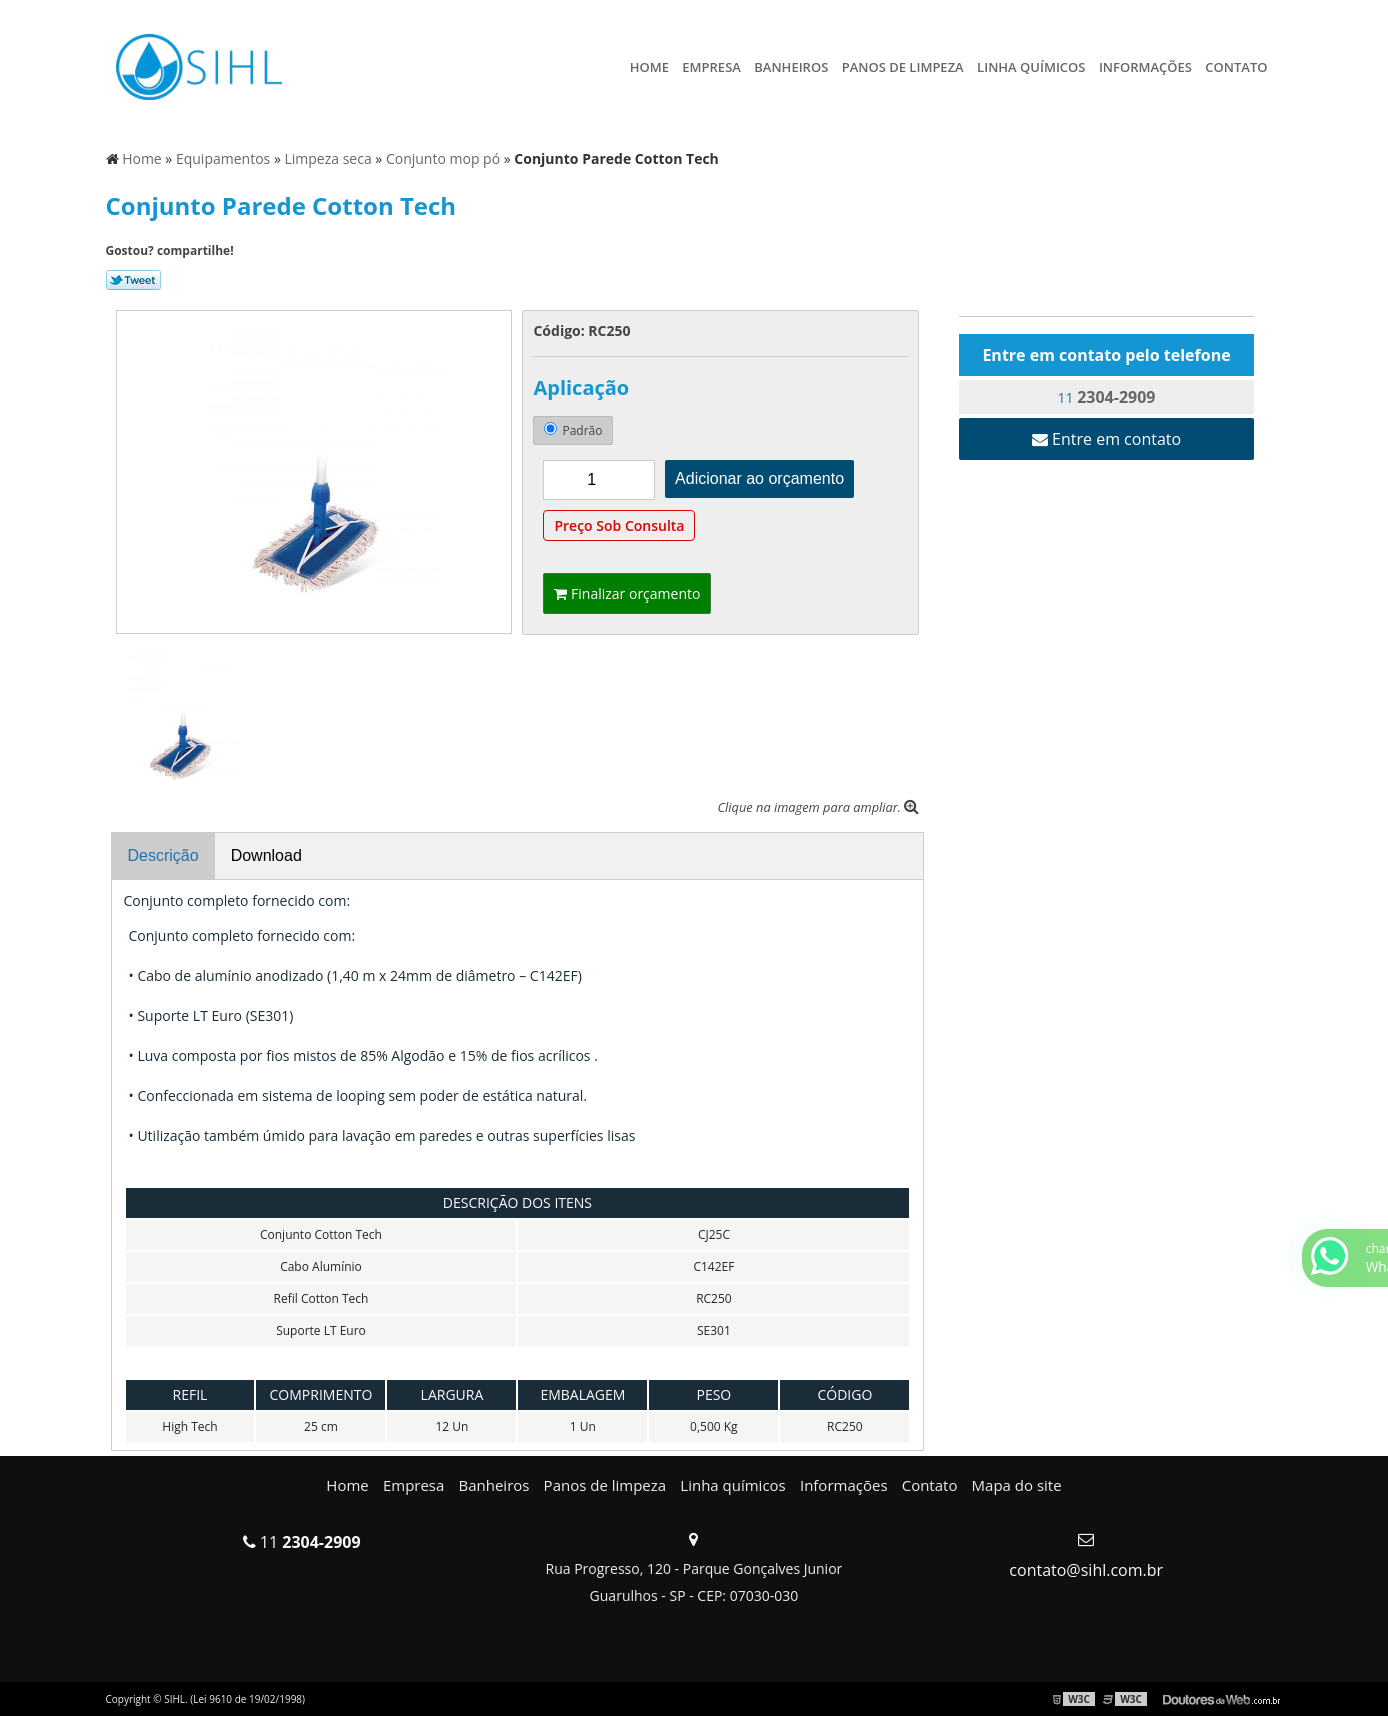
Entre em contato (1106, 439)
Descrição (163, 855)
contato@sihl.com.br (1086, 1570)
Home (649, 67)
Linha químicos (1031, 67)
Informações (1145, 67)
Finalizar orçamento (627, 593)
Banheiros (791, 67)
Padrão (573, 430)
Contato (1236, 67)
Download (266, 855)
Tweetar (133, 280)
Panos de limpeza (903, 67)
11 (1107, 397)
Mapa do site (1017, 1485)
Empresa (711, 67)
